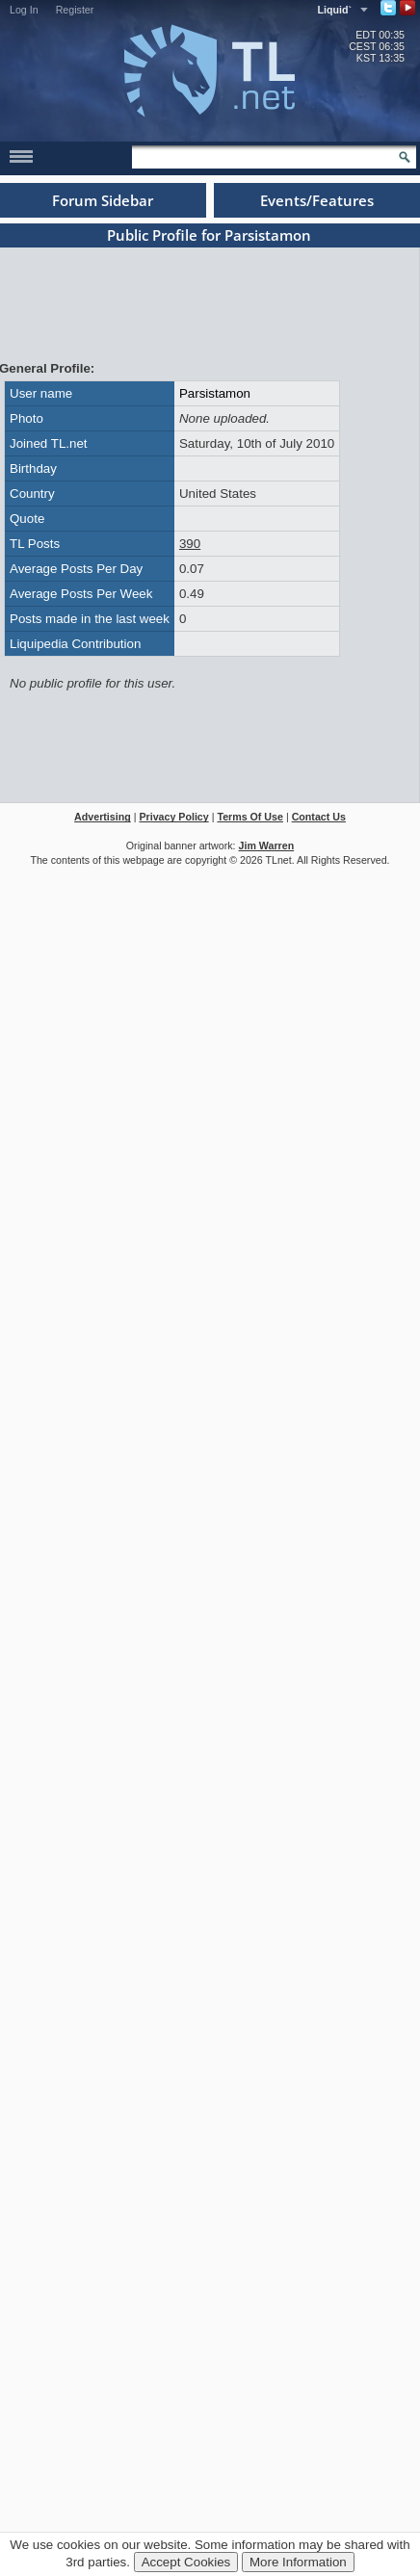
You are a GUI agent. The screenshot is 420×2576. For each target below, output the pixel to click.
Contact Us (319, 816)
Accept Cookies (186, 2562)
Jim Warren (267, 845)
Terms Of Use (250, 816)
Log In (24, 9)
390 (189, 543)
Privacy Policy (173, 816)
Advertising (102, 816)
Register (75, 9)
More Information (298, 2562)
